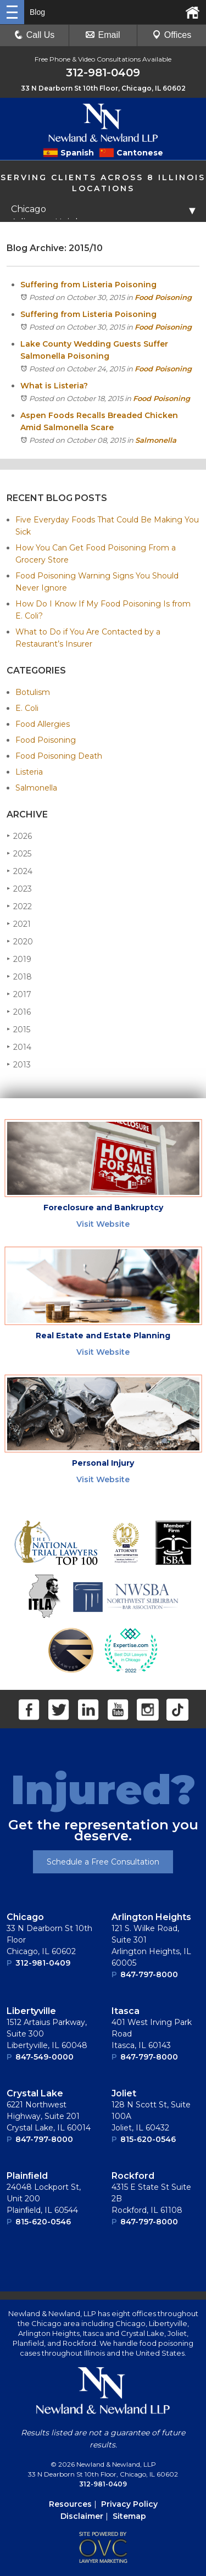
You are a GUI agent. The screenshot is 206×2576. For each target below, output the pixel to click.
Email (103, 35)
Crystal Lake (35, 2093)
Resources (70, 2504)
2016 (19, 1011)
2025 (19, 853)
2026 (19, 836)
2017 (19, 994)
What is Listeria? (54, 386)
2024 (19, 871)
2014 (19, 1047)
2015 (18, 1029)
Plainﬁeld (27, 2176)
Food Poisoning (163, 297)
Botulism (32, 692)
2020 (20, 941)
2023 (19, 888)
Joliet (124, 2093)
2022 (19, 906)
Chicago (25, 1917)
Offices (172, 35)
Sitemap (129, 2516)
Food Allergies (42, 724)
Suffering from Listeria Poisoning (88, 285)
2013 (19, 1064)
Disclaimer (81, 2516)
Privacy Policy (129, 2504)
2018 (19, 976)
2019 (19, 959)
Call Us (34, 35)
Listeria (29, 772)
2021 (19, 924)
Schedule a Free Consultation (103, 1862)
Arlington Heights (151, 1917)
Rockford (133, 2176)
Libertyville (31, 2011)
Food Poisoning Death (58, 756)
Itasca (126, 2011)
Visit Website (103, 1224)
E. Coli (26, 708)
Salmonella (155, 440)
